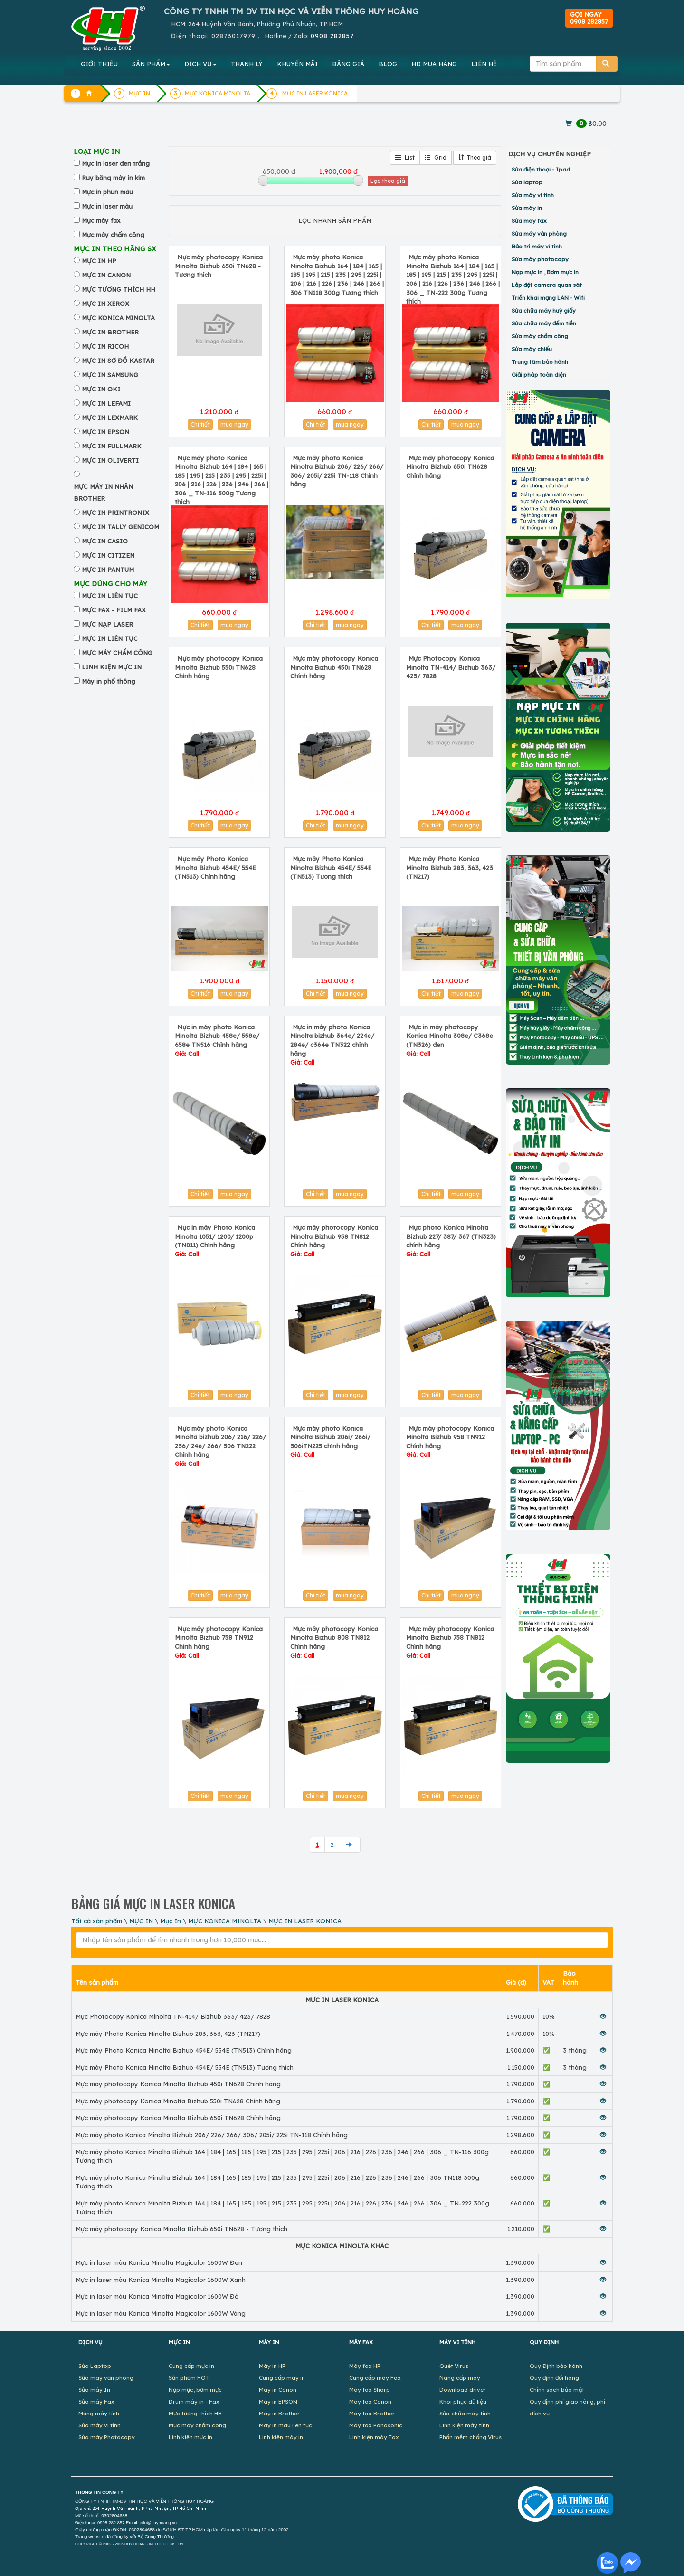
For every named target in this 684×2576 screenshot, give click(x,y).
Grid (435, 157)
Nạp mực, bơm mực (195, 2389)
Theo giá (474, 157)
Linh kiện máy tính (464, 2425)
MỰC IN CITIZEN (108, 555)
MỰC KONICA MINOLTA (118, 318)
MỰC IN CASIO (105, 541)
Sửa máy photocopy (540, 259)
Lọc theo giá (387, 180)
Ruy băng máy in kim (113, 177)
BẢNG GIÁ (348, 63)
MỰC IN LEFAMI (106, 403)
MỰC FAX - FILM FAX (114, 610)
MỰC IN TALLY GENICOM (120, 527)
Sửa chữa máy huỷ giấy (544, 310)
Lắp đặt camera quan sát (547, 284)
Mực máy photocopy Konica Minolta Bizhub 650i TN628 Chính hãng (450, 466)
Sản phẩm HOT (189, 2377)
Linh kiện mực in (190, 2437)
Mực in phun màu (107, 192)
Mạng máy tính (98, 2413)
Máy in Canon (277, 2389)
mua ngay (234, 424)
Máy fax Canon (370, 2401)
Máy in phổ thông (108, 681)
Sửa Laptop (94, 2365)
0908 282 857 (110, 2522)
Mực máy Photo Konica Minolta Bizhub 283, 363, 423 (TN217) (449, 867)
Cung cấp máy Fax (375, 2377)
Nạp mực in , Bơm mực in (545, 272)
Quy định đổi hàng (554, 2377)
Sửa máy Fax (96, 2401)
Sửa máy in (527, 207)
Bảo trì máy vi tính (537, 246)
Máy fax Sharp (369, 2389)
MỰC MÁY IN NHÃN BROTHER (103, 492)
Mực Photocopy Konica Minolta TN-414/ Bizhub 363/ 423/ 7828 (450, 667)
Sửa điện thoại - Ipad (541, 169)
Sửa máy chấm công (540, 336)
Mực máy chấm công (113, 234)
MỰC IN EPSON (105, 432)
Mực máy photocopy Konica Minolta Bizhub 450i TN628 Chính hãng (334, 667)
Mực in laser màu (107, 206)
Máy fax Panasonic (375, 2425)
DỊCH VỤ (200, 63)
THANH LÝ (247, 63)
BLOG (388, 63)
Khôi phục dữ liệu (462, 2401)
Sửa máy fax (529, 220)
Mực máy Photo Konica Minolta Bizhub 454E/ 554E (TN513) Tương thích (330, 867)
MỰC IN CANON (106, 275)
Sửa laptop (527, 182)
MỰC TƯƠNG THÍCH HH (118, 289)
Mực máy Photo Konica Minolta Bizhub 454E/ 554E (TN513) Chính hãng (215, 867)
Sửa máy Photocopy (106, 2437)
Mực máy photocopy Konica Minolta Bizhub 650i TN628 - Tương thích (219, 265)
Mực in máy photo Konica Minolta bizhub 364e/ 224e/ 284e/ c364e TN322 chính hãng (332, 1044)
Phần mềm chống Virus (470, 2437)
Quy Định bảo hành (556, 2365)
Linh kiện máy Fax (374, 2437)
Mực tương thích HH (195, 2413)
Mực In (170, 1921)
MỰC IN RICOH (105, 346)
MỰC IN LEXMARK (110, 417)
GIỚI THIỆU (99, 63)
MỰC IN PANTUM (108, 569)
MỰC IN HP (99, 261)
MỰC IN (141, 1921)
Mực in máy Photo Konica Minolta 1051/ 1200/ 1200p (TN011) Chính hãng (215, 1241)
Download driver (462, 2389)
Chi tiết (200, 424)
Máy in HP (272, 2365)
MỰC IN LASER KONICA (315, 93)
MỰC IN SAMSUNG (110, 375)
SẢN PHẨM (151, 63)
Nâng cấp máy (459, 2377)
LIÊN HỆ (484, 63)
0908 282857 (332, 35)
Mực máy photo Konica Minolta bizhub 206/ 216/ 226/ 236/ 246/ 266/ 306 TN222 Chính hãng (220, 1446)
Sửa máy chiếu (532, 348)
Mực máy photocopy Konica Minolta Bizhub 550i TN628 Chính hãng (219, 667)
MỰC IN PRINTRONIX (115, 512)
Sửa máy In (94, 2389)
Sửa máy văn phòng (539, 233)
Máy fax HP (364, 2365)
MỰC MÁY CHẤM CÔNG (117, 652)
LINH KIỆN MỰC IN (112, 667)
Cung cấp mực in (191, 2365)
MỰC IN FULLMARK (112, 446)
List (405, 157)
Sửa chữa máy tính (465, 2413)
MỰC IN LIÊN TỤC (110, 595)
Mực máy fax (101, 220)
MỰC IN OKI (101, 389)
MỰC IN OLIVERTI (110, 460)
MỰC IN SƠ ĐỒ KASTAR (118, 360)
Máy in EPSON (278, 2401)
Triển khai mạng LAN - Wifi (548, 297)
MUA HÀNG (434, 63)
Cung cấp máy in (282, 2377)
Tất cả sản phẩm (96, 1921)
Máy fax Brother (372, 2413)
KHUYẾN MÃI (297, 63)
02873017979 (233, 35)
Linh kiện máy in (281, 2437)
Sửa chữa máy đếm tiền (544, 323)
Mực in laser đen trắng (116, 163)
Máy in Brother (279, 2413)
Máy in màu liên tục (285, 2425)
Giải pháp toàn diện (539, 374)
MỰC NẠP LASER (107, 624)
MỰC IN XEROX (105, 303)
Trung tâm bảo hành (540, 361)
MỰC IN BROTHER (110, 332)
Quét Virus (453, 2365)
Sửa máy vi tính (533, 195)
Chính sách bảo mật (557, 2389)
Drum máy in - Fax (194, 2401)
